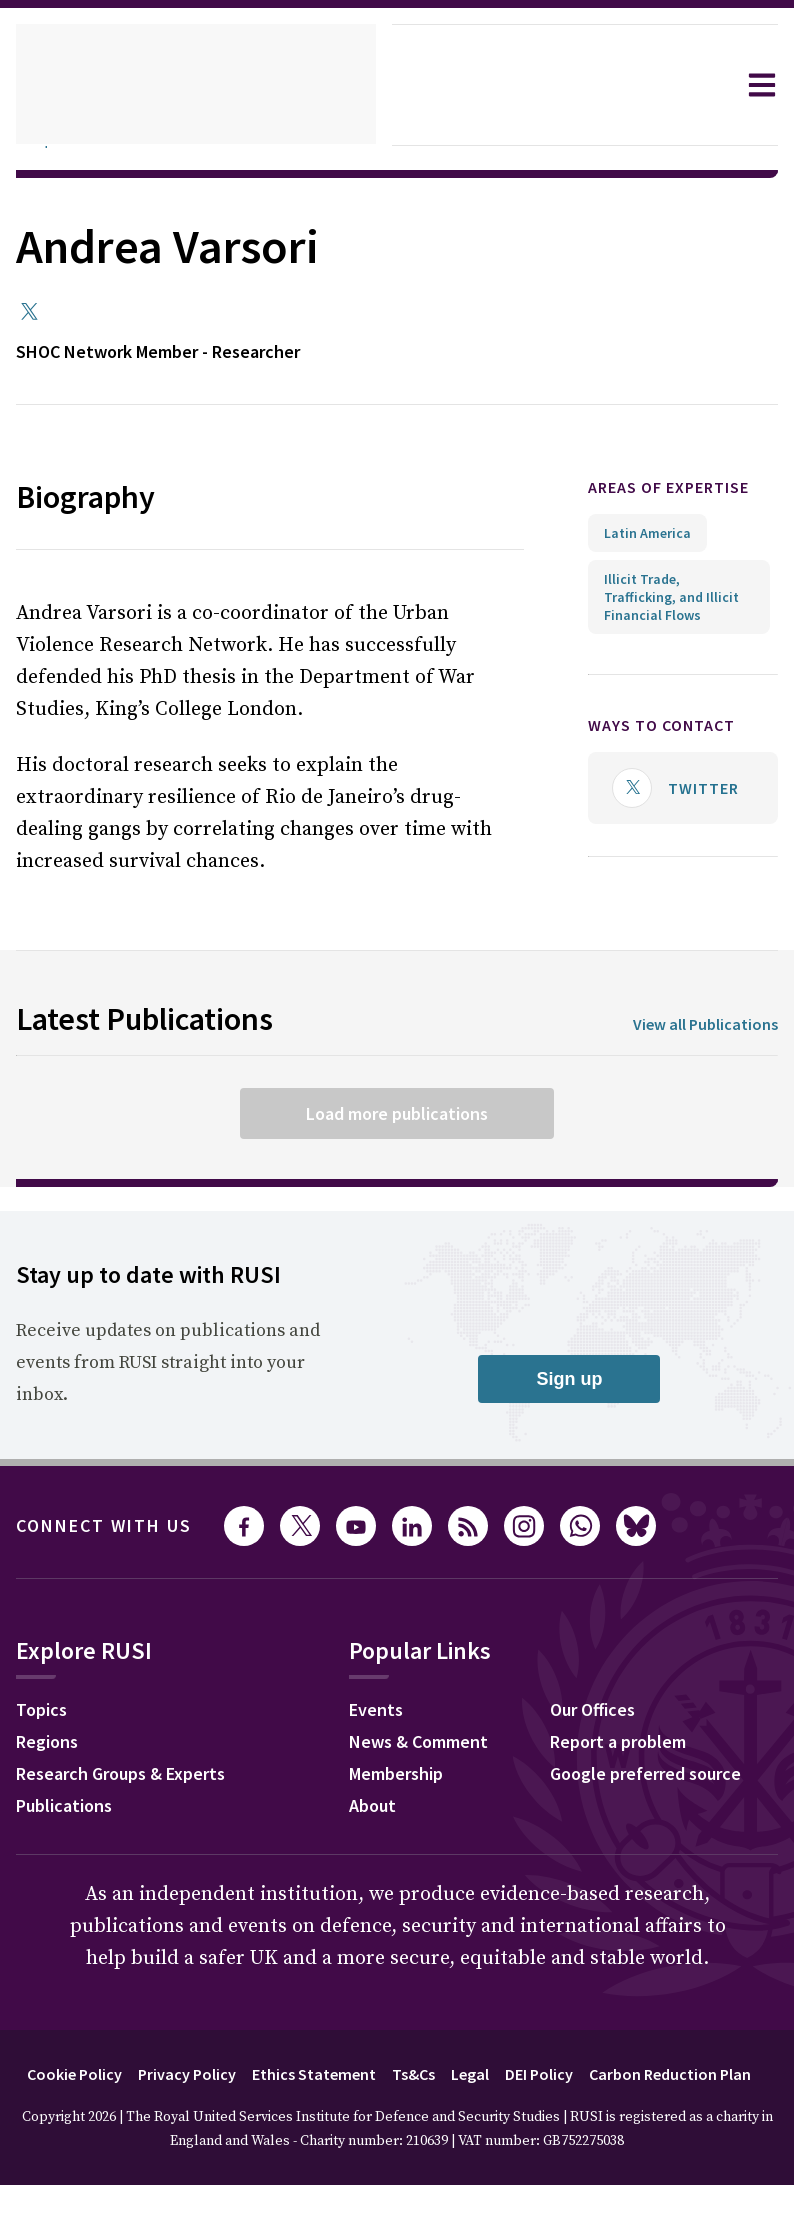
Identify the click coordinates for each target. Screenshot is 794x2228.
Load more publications (396, 1113)
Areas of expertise (637, 498)
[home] (196, 85)
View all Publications (699, 1024)
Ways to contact (672, 746)
